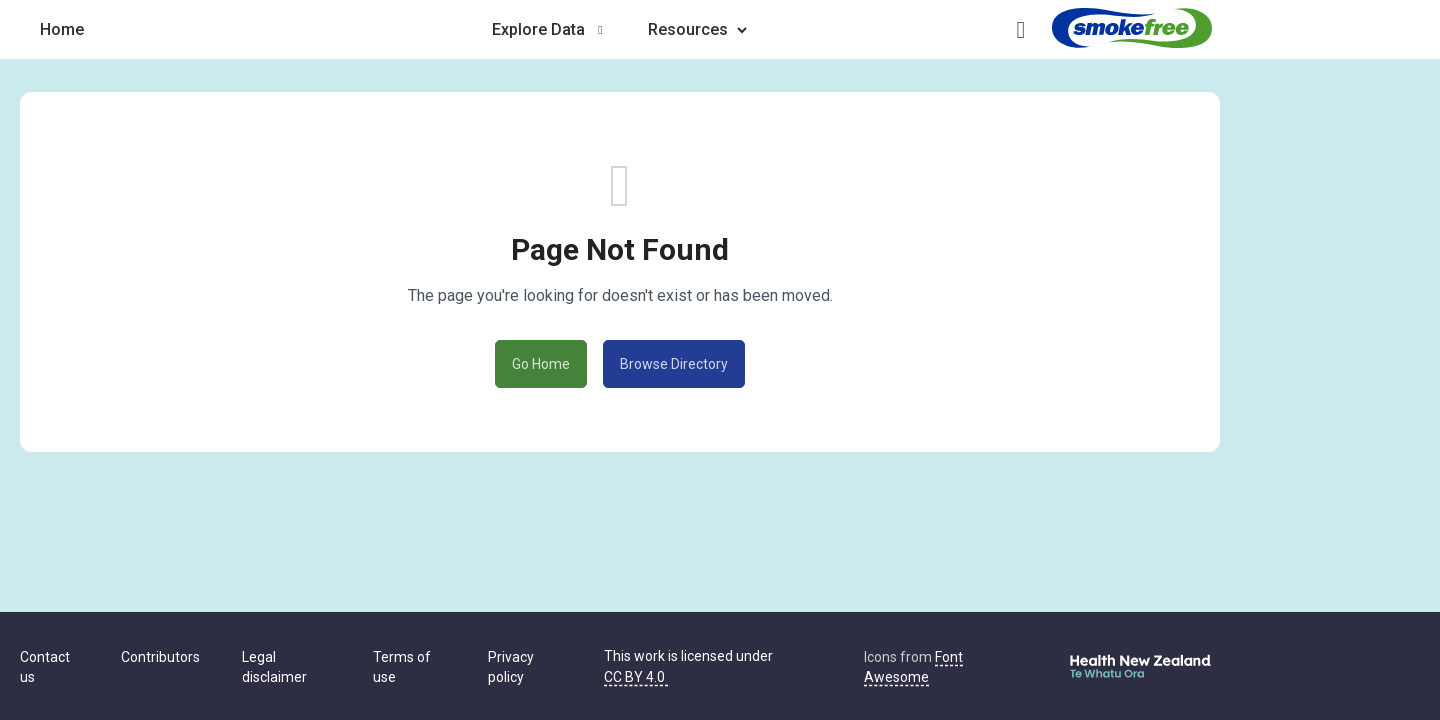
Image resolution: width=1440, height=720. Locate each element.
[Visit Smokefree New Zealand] (1132, 30)
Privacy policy (511, 667)
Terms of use (402, 667)
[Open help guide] (1021, 30)
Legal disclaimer (274, 667)
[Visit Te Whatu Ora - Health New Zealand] (1140, 666)
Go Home (541, 364)
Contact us (45, 667)
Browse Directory (674, 364)
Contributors (160, 657)
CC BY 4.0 (636, 677)
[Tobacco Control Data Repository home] (62, 30)
